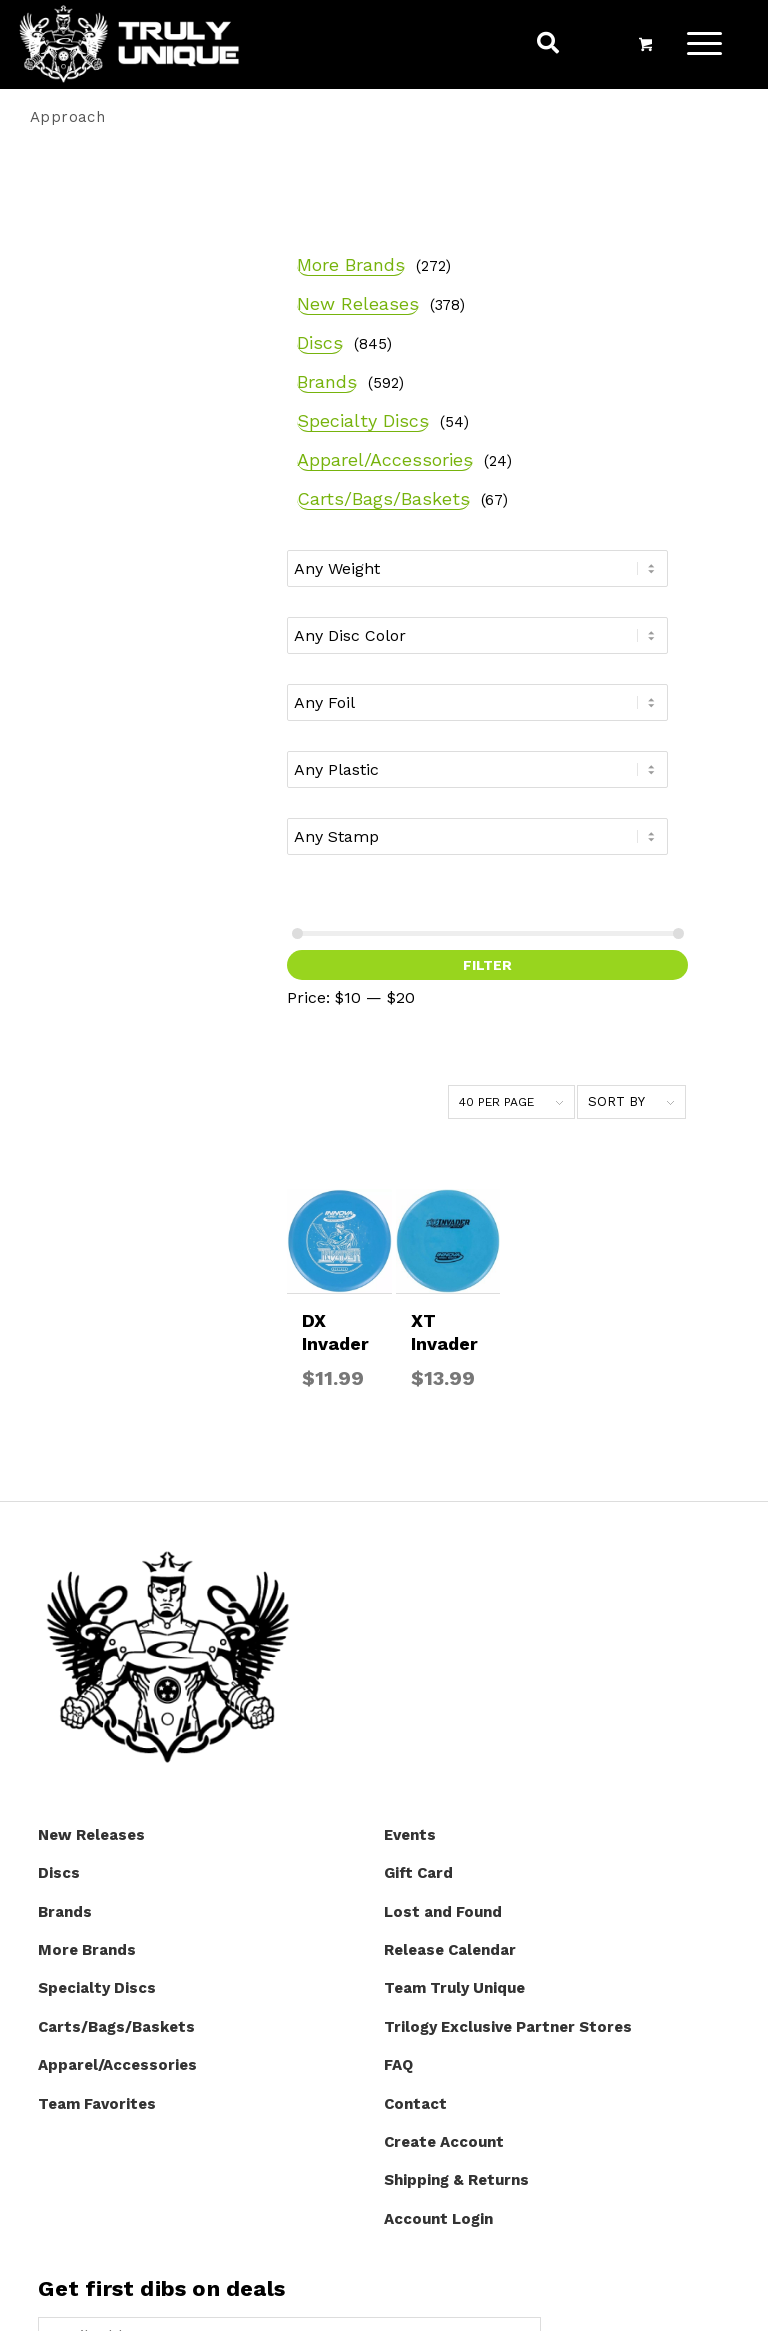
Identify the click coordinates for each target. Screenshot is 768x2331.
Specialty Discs (116, 402)
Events (410, 1526)
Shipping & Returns (456, 1872)
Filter (129, 1043)
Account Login (438, 1910)
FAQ (398, 1756)
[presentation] (190, 2094)
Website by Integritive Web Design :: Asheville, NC (388, 2301)
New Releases (111, 253)
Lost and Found (443, 1603)
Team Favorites (97, 1795)
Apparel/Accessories (138, 473)
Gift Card (418, 1564)
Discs (73, 324)
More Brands (104, 214)
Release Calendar (450, 1641)
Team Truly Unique (454, 1680)
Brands (80, 363)
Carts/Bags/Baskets (136, 544)
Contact (415, 1795)
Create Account (444, 1833)
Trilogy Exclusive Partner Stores (508, 1718)
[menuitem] (551, 49)
